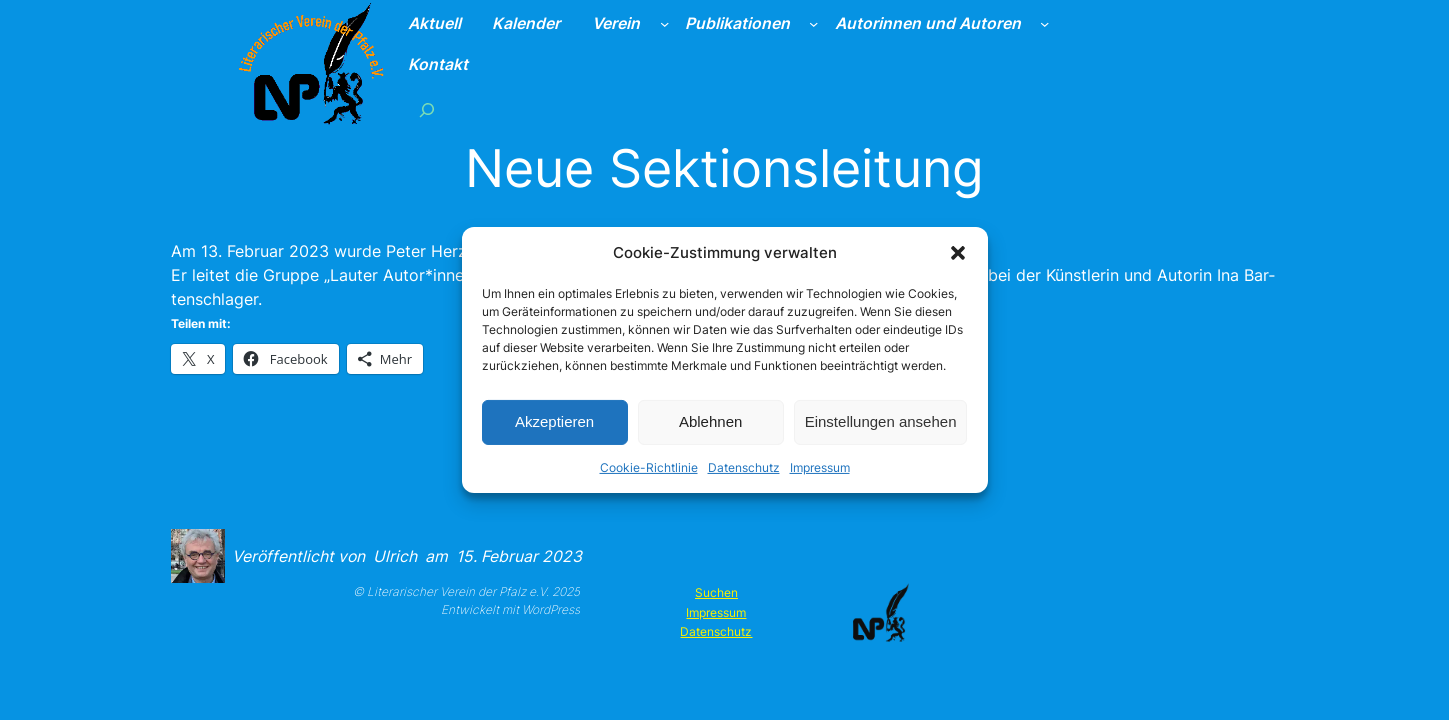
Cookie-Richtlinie (649, 466)
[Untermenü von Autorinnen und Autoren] (1044, 23)
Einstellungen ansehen (881, 421)
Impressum (820, 466)
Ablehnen (710, 421)
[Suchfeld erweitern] (427, 109)
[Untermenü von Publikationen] (813, 23)
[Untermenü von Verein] (664, 23)
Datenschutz (744, 466)
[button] (958, 253)
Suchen (716, 592)
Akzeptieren (554, 421)
